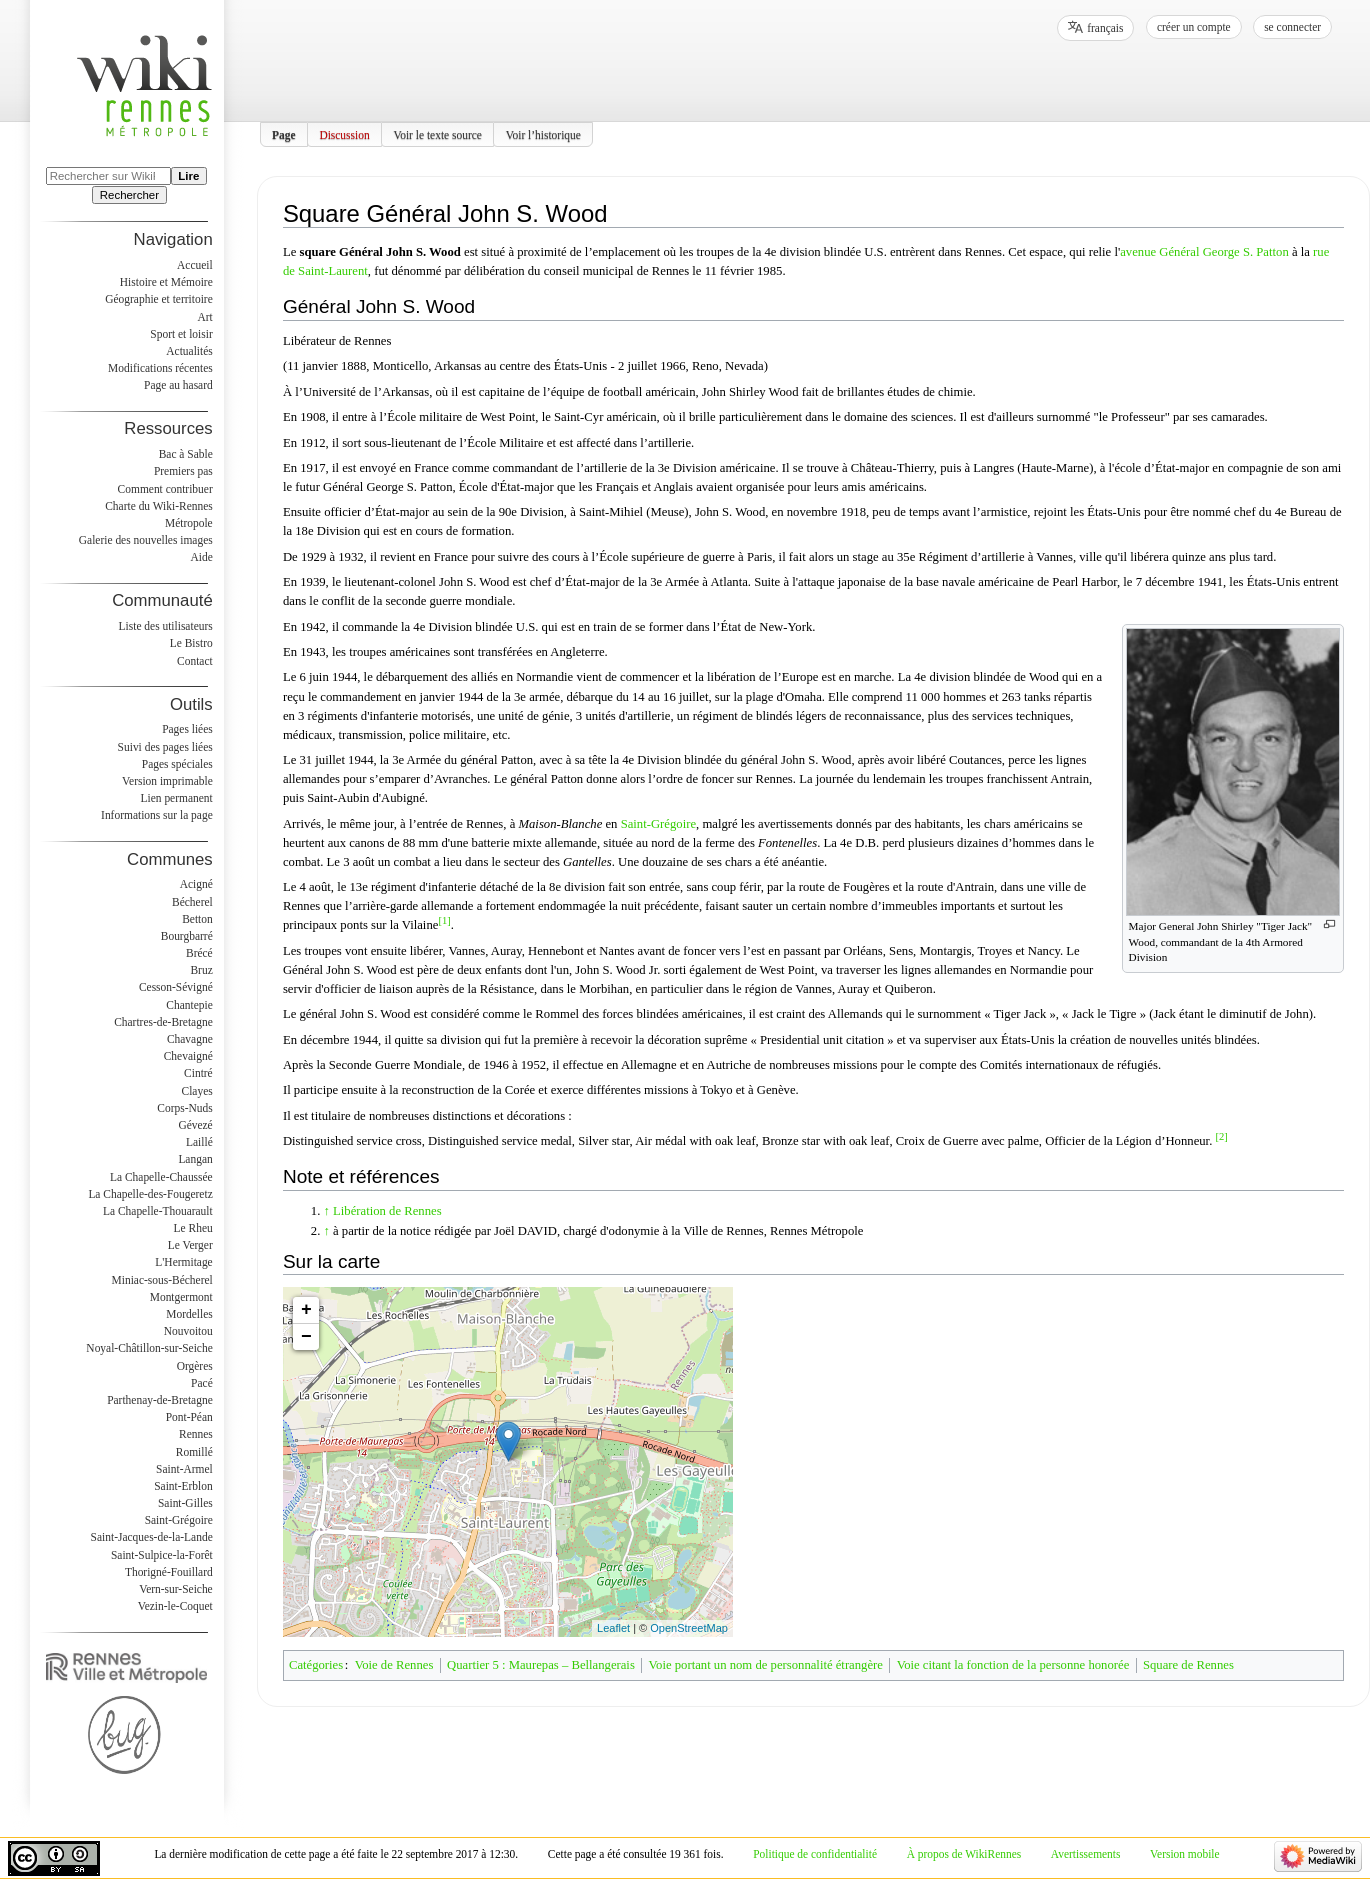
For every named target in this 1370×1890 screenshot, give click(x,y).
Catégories (316, 1665)
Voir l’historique (543, 134)
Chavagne (190, 1039)
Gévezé (195, 1125)
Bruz (201, 970)
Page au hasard (178, 385)
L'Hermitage (183, 1262)
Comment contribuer (165, 489)
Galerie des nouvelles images (146, 540)
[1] (444, 920)
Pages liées (187, 729)
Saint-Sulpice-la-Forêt (162, 1555)
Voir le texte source (437, 134)
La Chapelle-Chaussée (161, 1177)
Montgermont (181, 1297)
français (1105, 28)
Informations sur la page (157, 815)
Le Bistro (191, 643)
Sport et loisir (181, 334)
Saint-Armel (184, 1469)
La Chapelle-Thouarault (158, 1211)
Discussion (344, 134)
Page (284, 134)
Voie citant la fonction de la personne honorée (1013, 1665)
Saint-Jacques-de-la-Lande (152, 1537)
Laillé (199, 1142)
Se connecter (1292, 27)
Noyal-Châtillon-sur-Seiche (149, 1348)
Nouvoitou (188, 1331)
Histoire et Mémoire (166, 282)
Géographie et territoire (158, 299)
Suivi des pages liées (165, 747)
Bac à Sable (186, 454)
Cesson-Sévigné (176, 987)
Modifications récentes (160, 368)
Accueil (195, 265)
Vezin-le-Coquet (175, 1606)
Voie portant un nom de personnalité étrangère (766, 1665)
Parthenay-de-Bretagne (160, 1400)
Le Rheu (193, 1228)
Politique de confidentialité (815, 1854)
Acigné (196, 884)
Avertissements (1086, 1854)
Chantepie (189, 1005)
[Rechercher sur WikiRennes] (108, 176)
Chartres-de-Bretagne (163, 1022)
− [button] (306, 1337)
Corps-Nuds (184, 1108)
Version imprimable (167, 781)
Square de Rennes (1188, 1665)
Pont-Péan (189, 1417)
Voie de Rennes (394, 1665)
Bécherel (192, 902)
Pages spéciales (177, 764)
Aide (201, 557)
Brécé (199, 953)
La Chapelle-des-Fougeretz (150, 1194)
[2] (1221, 1136)
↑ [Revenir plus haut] (327, 1211)
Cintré (198, 1073)
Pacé (202, 1383)
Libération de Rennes (387, 1211)
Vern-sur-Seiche (176, 1589)
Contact (195, 661)
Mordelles (189, 1314)
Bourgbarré (187, 936)
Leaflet (613, 1628)
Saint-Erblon (183, 1486)
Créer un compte (1194, 27)
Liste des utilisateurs (166, 626)
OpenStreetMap (689, 1628)
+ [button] (306, 1310)
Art (204, 317)
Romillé (194, 1452)
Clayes (197, 1091)
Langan (195, 1159)
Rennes (196, 1434)
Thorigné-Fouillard (169, 1572)
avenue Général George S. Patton (1204, 252)
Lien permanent (177, 798)
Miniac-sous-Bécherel (162, 1280)
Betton (197, 919)
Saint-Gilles (185, 1503)
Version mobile (1184, 1854)
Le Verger (190, 1245)
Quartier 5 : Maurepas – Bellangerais (541, 1665)
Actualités (189, 351)
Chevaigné (188, 1056)
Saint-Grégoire (658, 824)
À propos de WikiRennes (964, 1854)
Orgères (195, 1366)
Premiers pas (183, 471)
